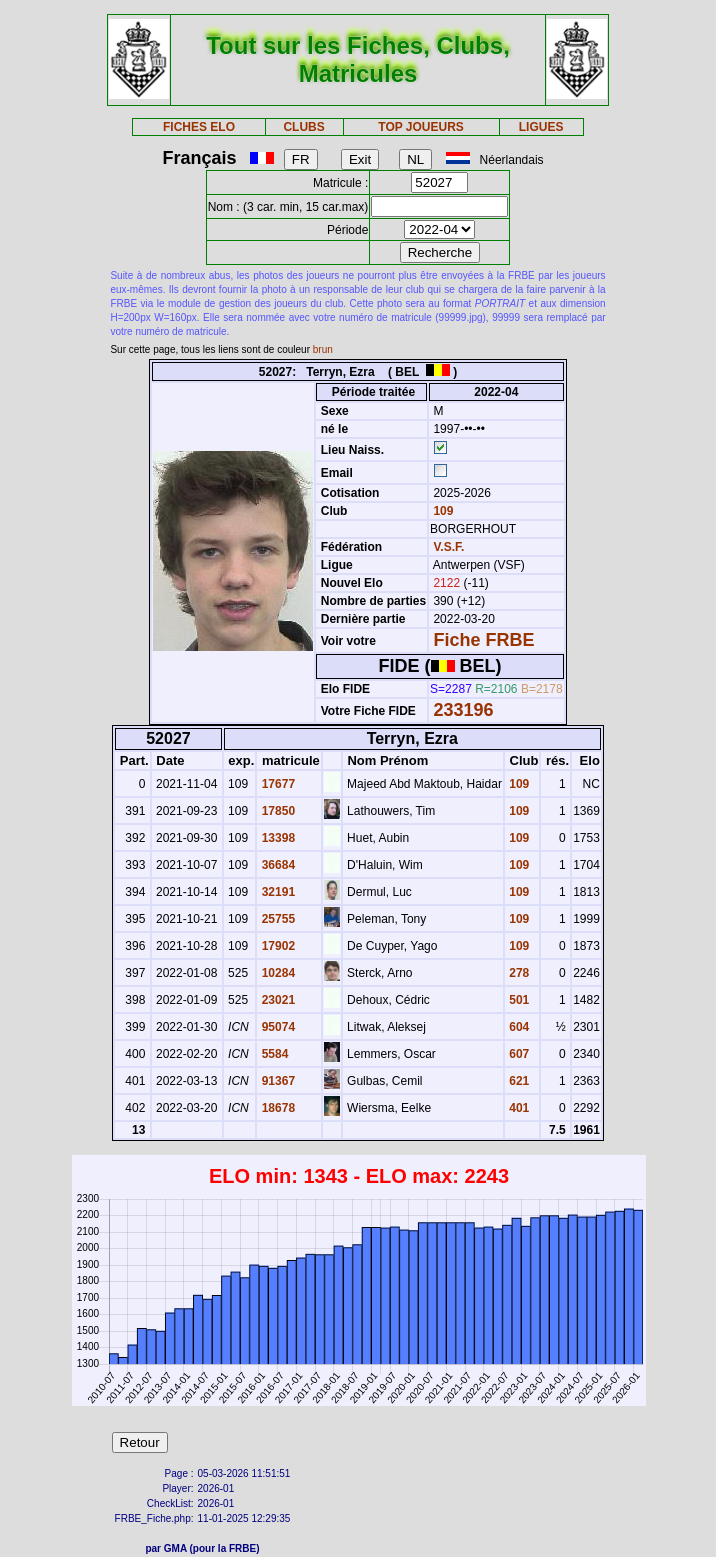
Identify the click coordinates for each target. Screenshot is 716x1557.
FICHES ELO (199, 127)
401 (517, 1108)
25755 (276, 919)
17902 (276, 946)
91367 (276, 1081)
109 (441, 511)
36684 (276, 865)
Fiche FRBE (483, 640)
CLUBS (303, 127)
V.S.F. (448, 547)
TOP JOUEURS (421, 127)
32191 (276, 892)
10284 (276, 973)
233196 (463, 710)
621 (517, 1081)
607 (517, 1054)
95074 (276, 1027)
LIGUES (541, 127)
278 (517, 973)
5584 (273, 1054)
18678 (276, 1108)
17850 (276, 811)
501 (517, 1000)
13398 (276, 838)
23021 (276, 1000)
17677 (276, 784)
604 (517, 1027)
